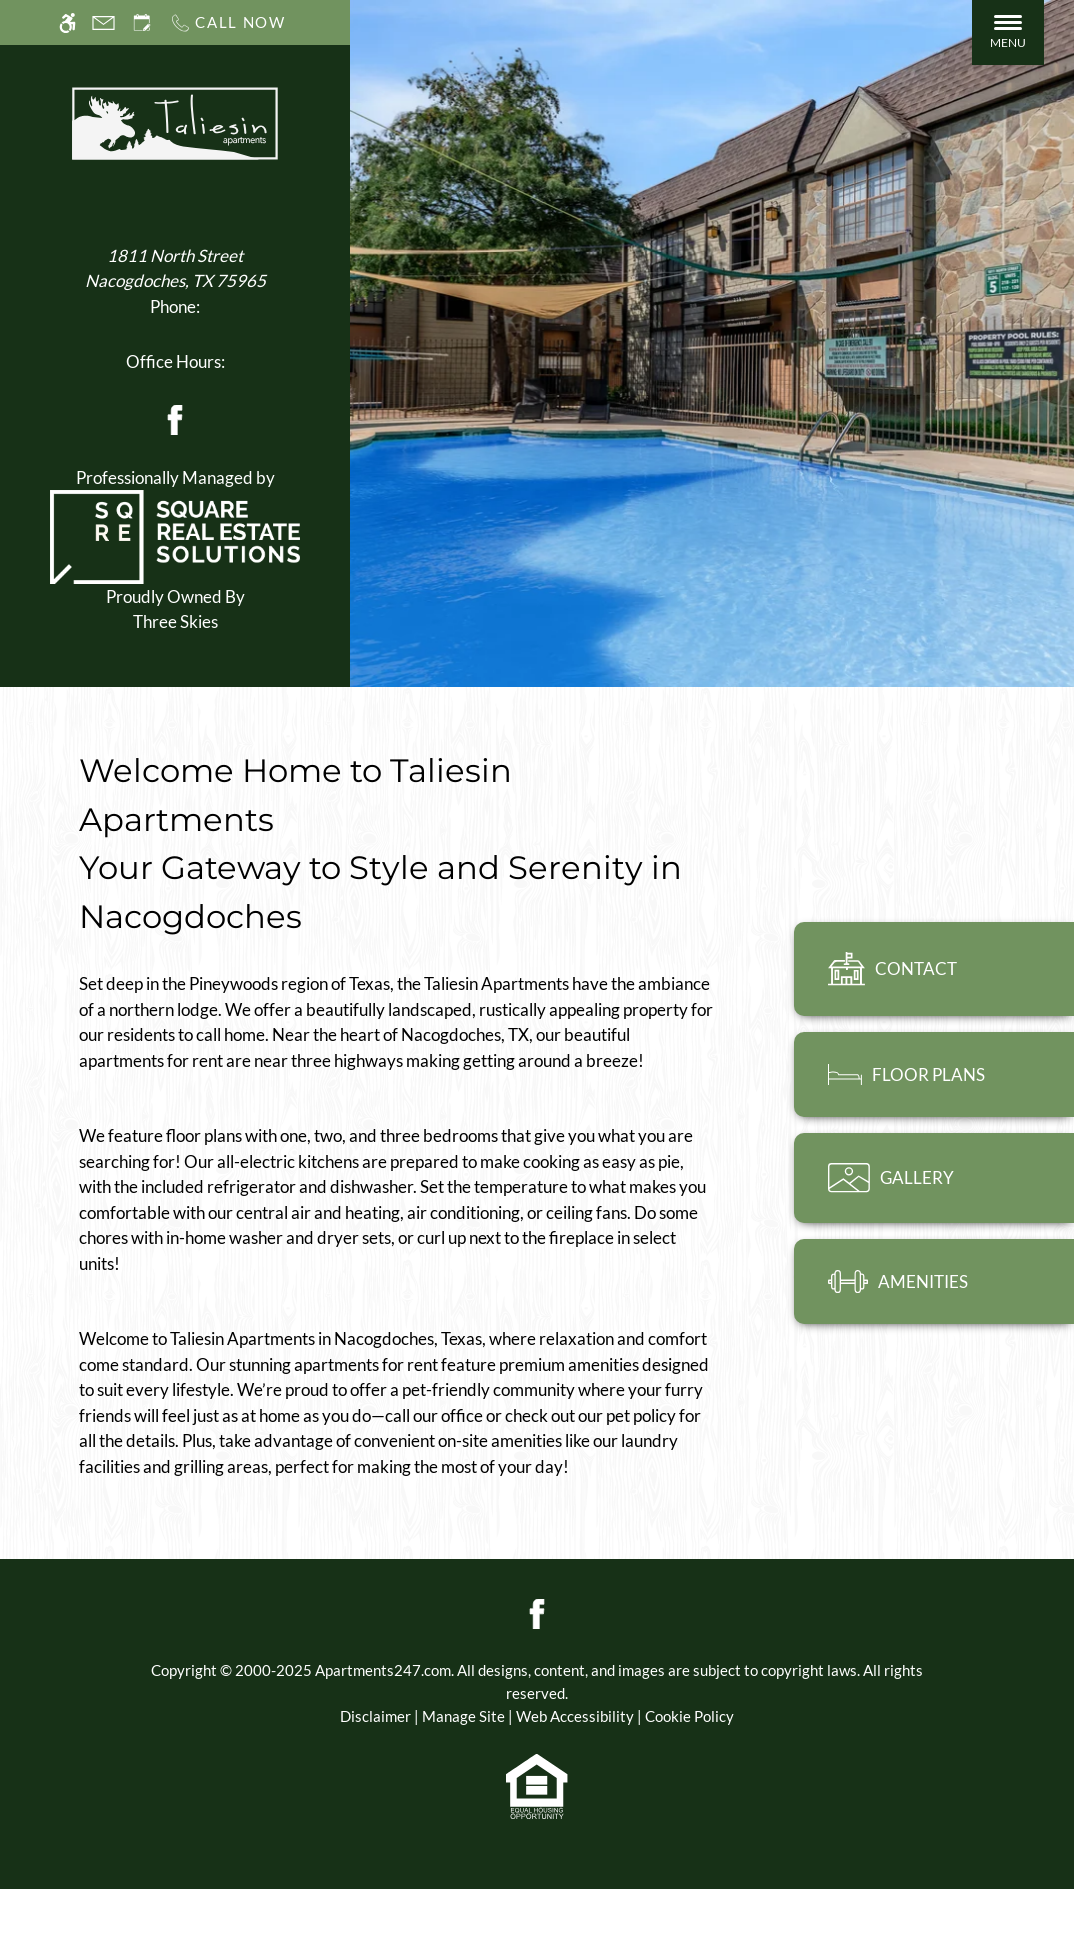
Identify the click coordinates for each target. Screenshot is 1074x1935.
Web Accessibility (575, 1716)
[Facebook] (175, 417)
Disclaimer (375, 1716)
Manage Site (463, 1716)
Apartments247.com (383, 1670)
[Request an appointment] (142, 22)
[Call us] (227, 22)
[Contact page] (103, 22)
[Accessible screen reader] (67, 22)
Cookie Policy (689, 1716)
